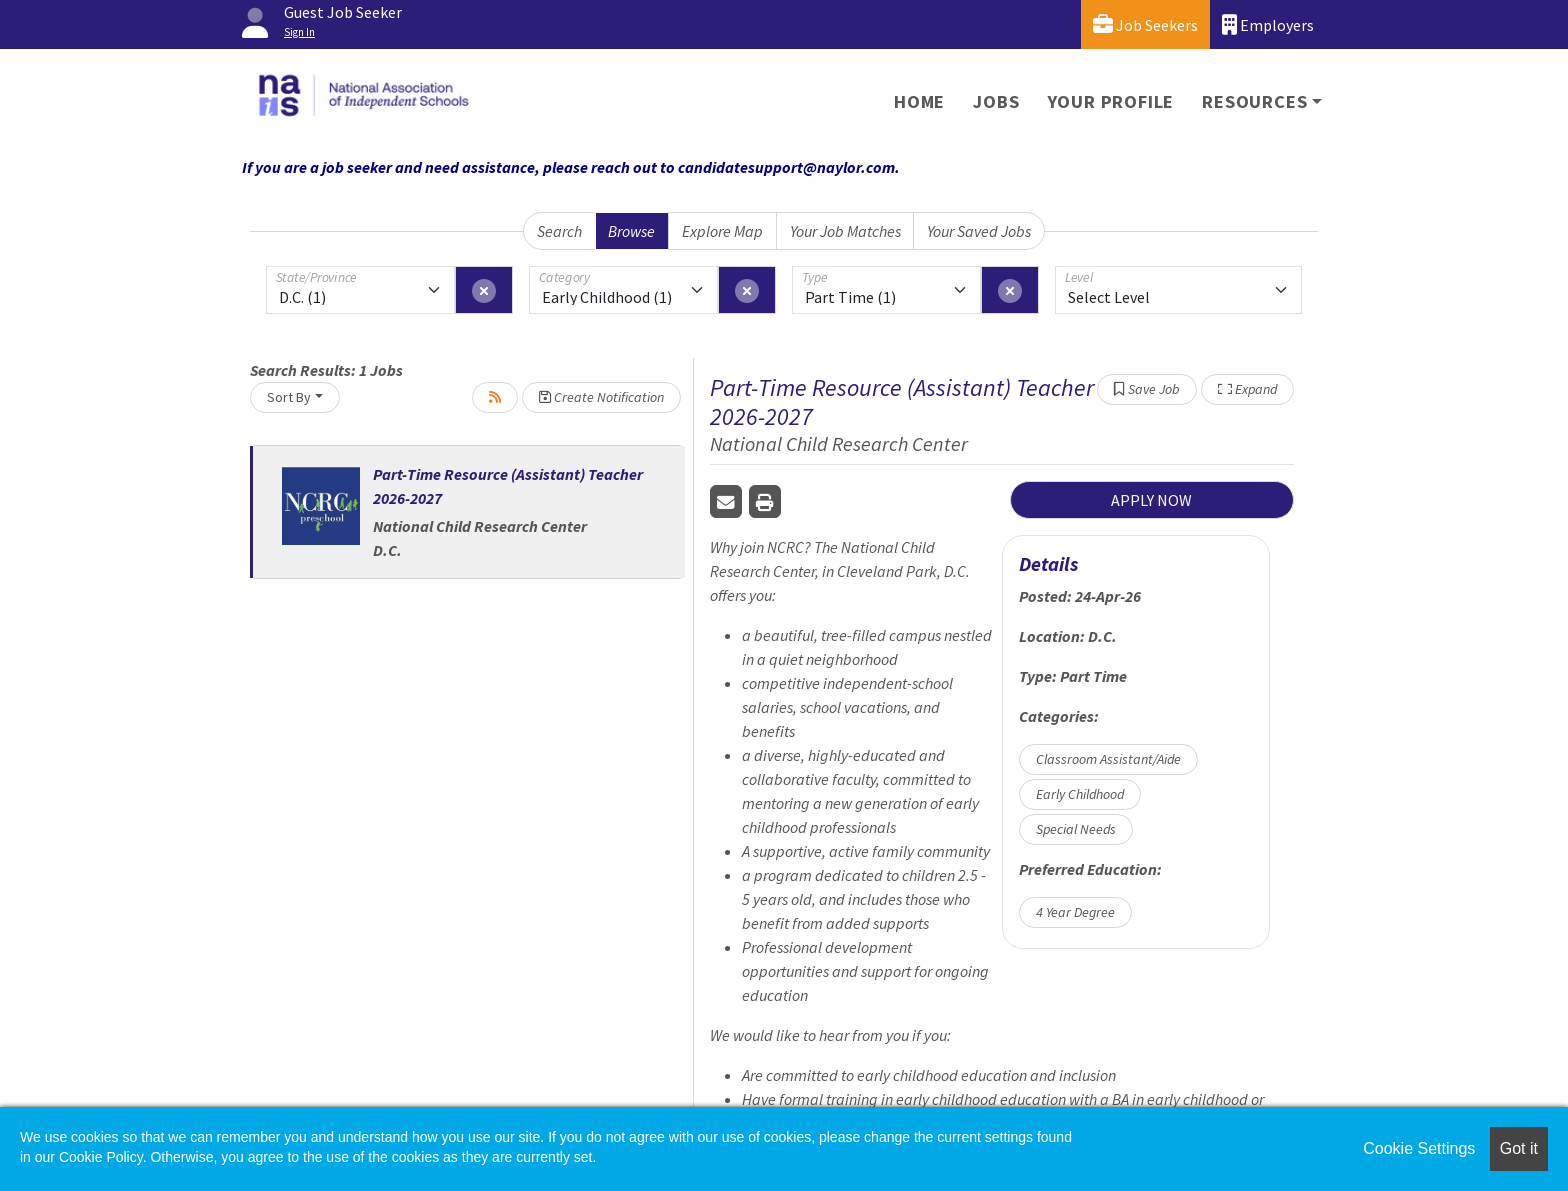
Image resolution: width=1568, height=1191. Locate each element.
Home (919, 101)
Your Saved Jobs (979, 231)
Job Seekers (1145, 24)
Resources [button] (1254, 101)
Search (559, 231)
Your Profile (1111, 101)
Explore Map (722, 231)
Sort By (289, 397)
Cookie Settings (1419, 1148)
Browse (631, 231)
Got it (1519, 1148)
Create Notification (601, 397)
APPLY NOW (1151, 500)
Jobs (996, 101)
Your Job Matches (845, 231)
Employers (1268, 24)
